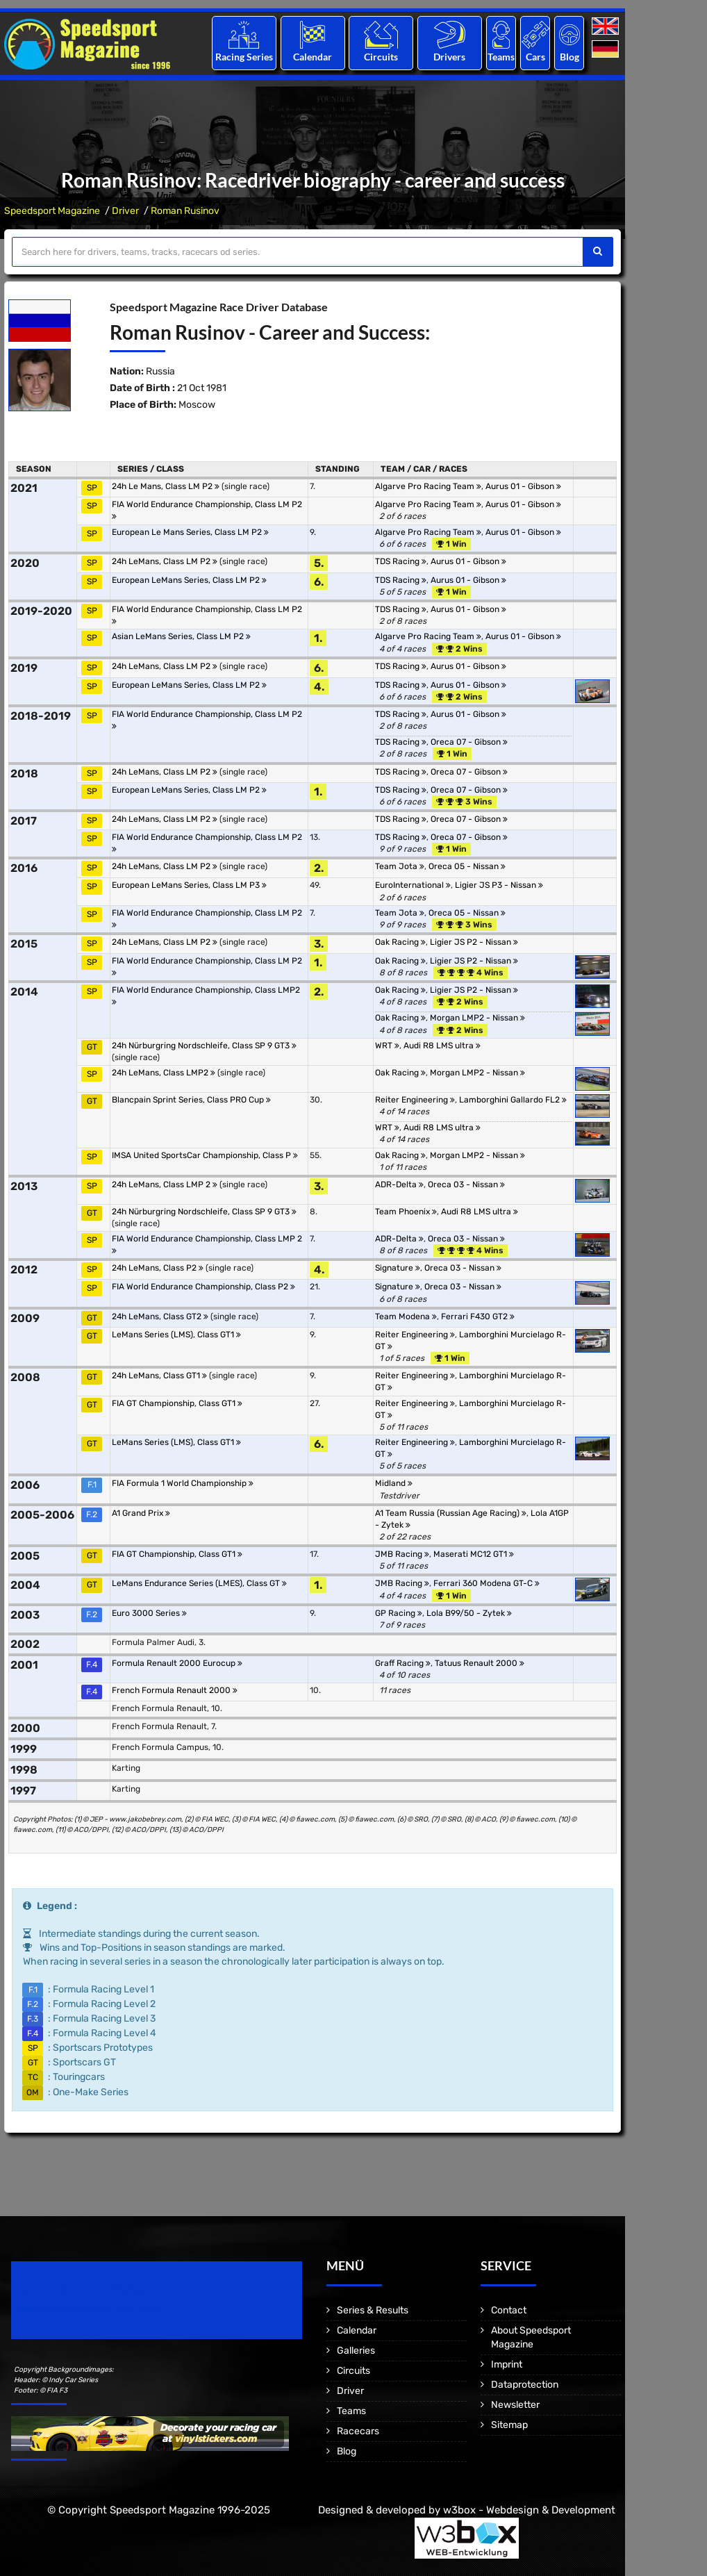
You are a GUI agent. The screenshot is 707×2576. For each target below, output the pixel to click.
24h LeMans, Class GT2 (160, 1316)
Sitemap (509, 2425)
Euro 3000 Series (149, 1613)
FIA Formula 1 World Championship (182, 1483)
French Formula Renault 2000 (175, 1690)
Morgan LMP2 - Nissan (477, 1018)
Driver (125, 211)
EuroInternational (413, 885)
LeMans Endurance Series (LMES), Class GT (199, 1583)
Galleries (356, 2350)
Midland (394, 1483)
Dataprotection (524, 2385)
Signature (397, 1268)
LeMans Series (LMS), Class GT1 (176, 1334)
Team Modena (406, 1316)
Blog (569, 57)
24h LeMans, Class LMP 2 (164, 1184)
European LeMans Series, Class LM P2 (189, 580)
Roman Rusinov (185, 211)
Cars (535, 57)
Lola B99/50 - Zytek (469, 1613)
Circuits (381, 57)
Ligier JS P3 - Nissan (499, 885)
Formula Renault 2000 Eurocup (177, 1663)
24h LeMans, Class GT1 (159, 1375)
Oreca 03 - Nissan (466, 1184)
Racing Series (244, 57)
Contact (508, 2310)
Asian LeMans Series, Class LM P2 (181, 636)
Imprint (506, 2364)
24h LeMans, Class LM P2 (164, 561)
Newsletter (515, 2405)
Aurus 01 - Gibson (523, 486)
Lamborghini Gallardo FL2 (513, 1100)
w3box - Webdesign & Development (529, 2510)
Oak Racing (400, 942)
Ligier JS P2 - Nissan (474, 942)
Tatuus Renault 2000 (479, 1663)
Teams (501, 57)
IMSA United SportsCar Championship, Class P (205, 1155)
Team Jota (399, 866)
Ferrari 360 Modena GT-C (486, 1583)
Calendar (312, 57)
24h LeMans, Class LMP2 (163, 1073)
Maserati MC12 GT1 (473, 1554)
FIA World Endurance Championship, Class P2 (203, 1286)
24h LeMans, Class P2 (157, 1268)
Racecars (358, 2431)
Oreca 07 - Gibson (469, 742)
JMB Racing (402, 1554)
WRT (387, 1045)
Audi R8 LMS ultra (442, 1045)
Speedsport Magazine (52, 211)
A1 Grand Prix (141, 1513)
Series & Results (372, 2310)
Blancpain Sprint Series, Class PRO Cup (191, 1100)
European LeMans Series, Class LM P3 (189, 885)
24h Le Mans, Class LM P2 (165, 486)
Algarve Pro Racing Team (428, 486)
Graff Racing (403, 1663)
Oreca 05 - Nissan (467, 866)
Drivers (449, 57)
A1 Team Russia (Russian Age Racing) (450, 1513)
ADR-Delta (399, 1184)
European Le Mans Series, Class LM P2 (190, 532)
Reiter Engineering (415, 1100)
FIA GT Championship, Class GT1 (177, 1403)
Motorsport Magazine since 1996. (90, 2309)
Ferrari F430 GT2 (478, 1316)
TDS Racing (400, 561)
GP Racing (398, 1613)
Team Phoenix (406, 1211)
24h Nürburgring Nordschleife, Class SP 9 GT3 (204, 1045)
